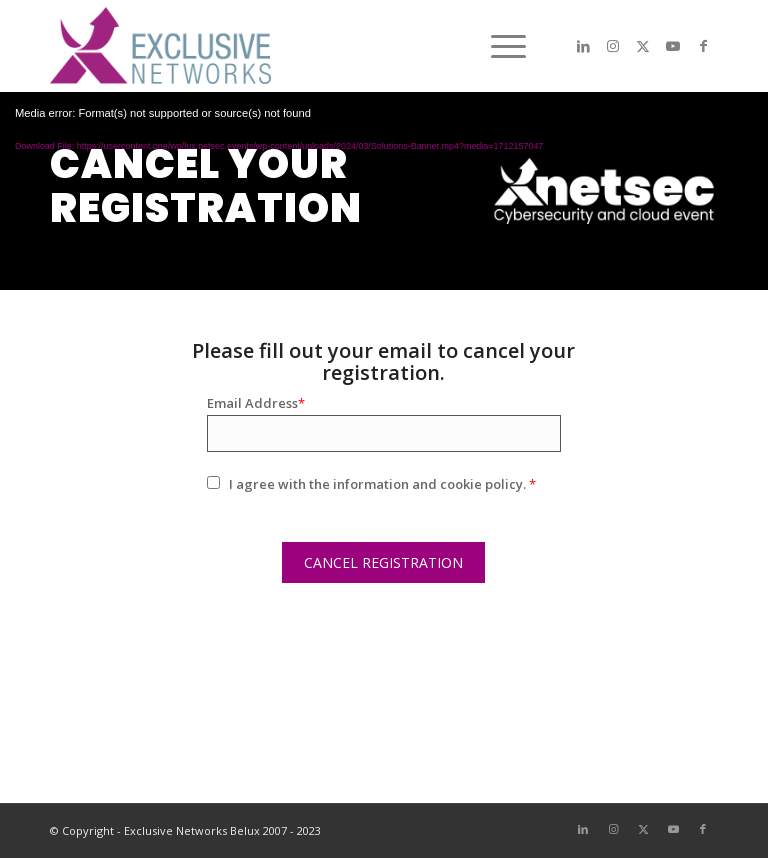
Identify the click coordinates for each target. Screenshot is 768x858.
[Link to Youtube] (673, 46)
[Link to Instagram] (613, 46)
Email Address (256, 403)
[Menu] (498, 46)
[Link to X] (643, 46)
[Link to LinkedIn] (583, 46)
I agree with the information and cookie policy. (382, 484)
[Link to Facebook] (703, 46)
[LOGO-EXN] (160, 46)
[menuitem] (498, 46)
